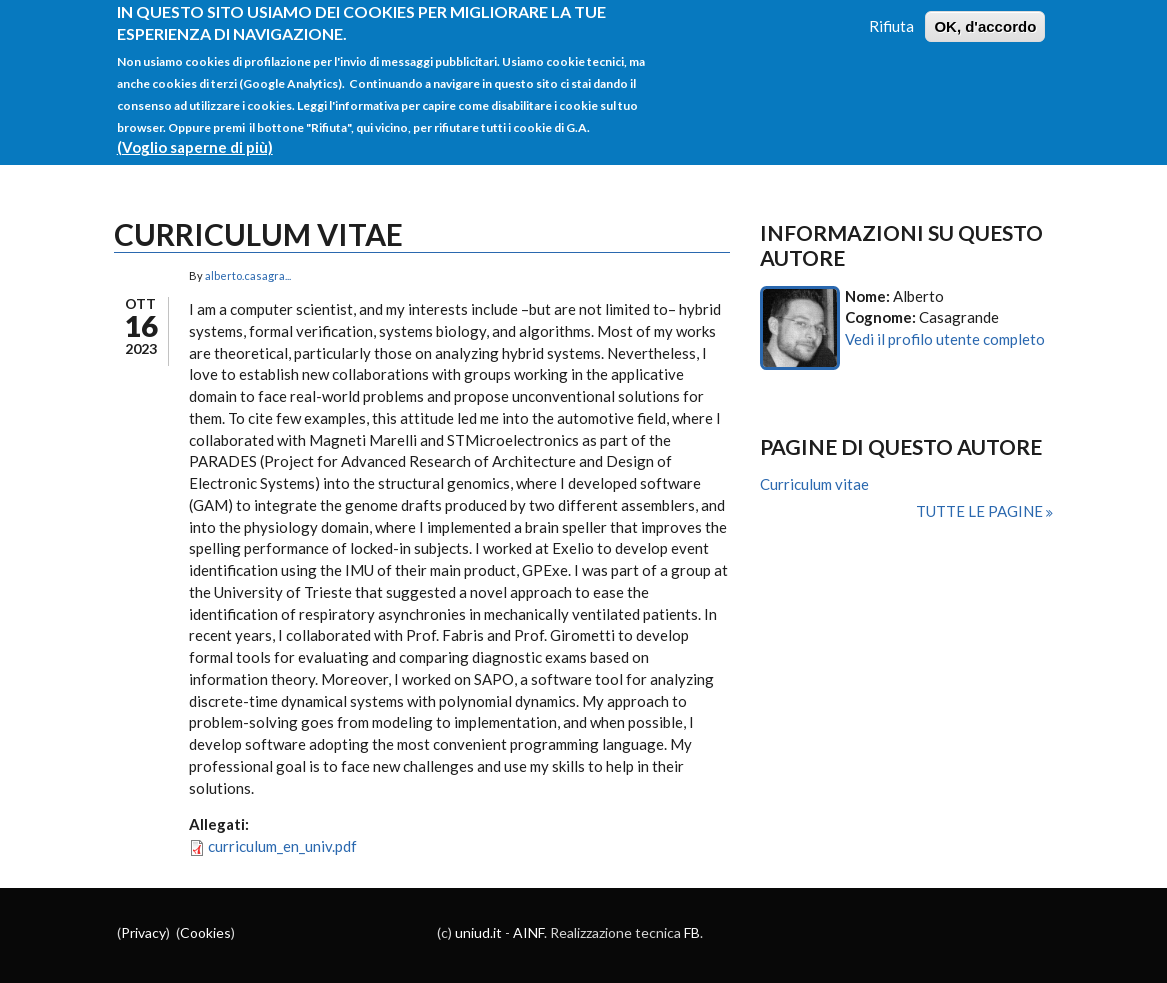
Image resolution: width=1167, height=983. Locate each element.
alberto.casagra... (248, 275)
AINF (528, 932)
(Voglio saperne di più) (195, 137)
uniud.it (478, 932)
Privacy (143, 932)
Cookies (205, 932)
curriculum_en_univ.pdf (282, 846)
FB (692, 932)
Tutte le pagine (981, 511)
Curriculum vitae (814, 484)
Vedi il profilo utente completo (945, 339)
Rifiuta (891, 15)
